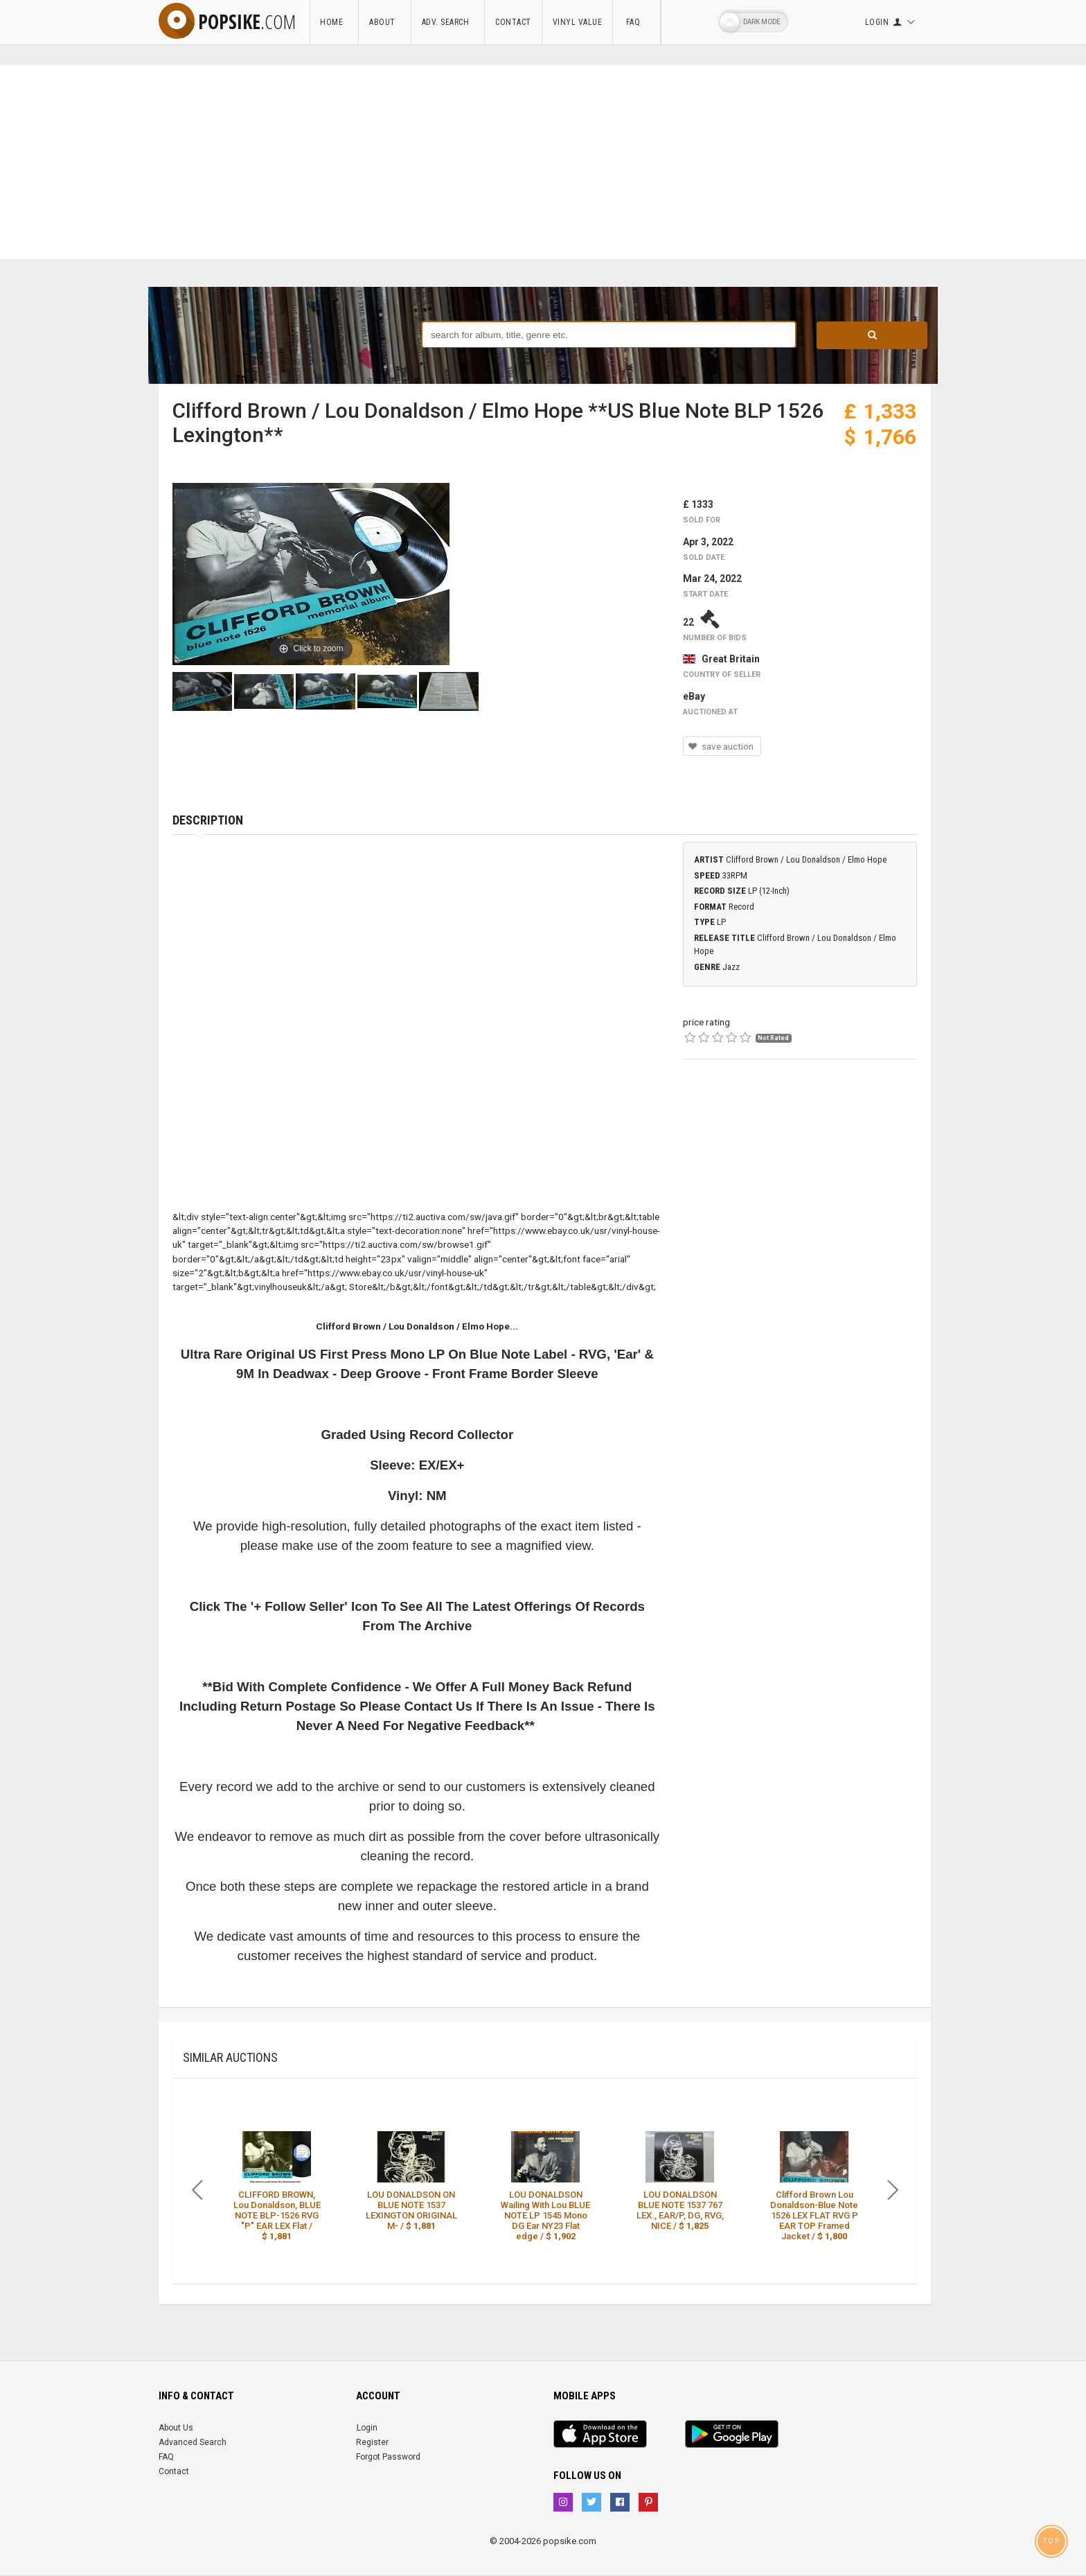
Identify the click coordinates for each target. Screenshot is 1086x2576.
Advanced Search (192, 2442)
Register (372, 2442)
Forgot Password (388, 2457)
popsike (227, 21)
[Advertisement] (543, 162)
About (384, 22)
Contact (513, 22)
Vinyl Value (578, 22)
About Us (176, 2428)
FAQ (636, 22)
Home (334, 22)
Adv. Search (448, 22)
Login (367, 2428)
